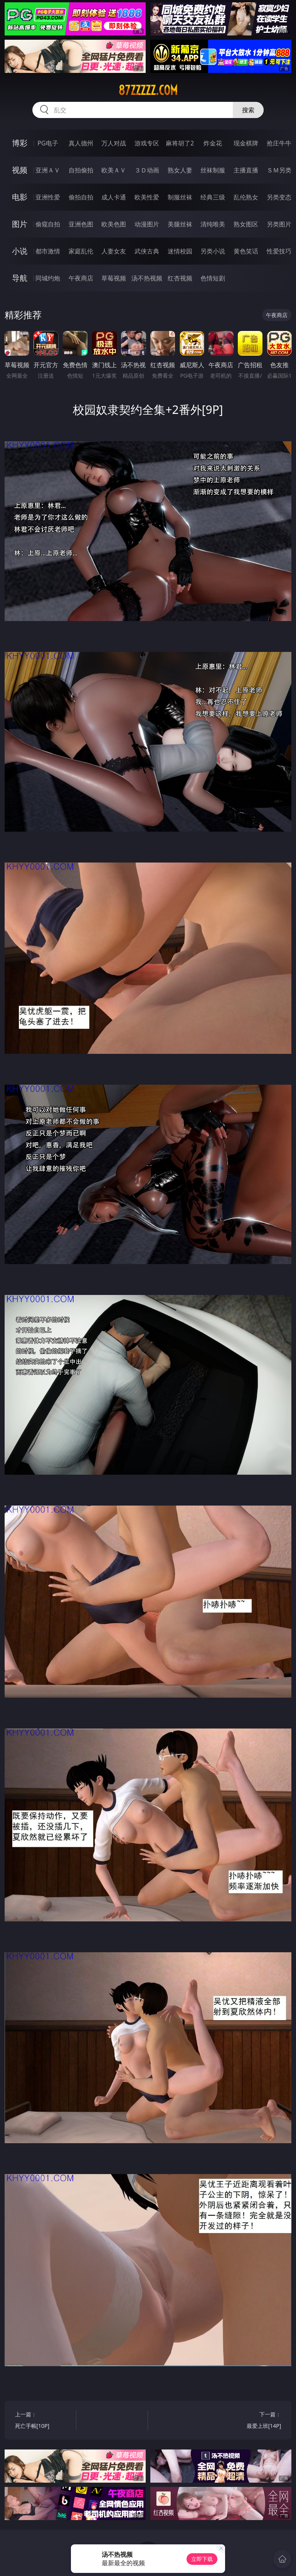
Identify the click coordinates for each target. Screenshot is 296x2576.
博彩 (19, 143)
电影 (19, 197)
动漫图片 (147, 224)
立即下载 (202, 2558)
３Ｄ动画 (147, 170)
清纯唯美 (212, 224)
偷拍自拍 (81, 197)
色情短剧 (212, 278)
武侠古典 (147, 251)
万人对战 (113, 143)
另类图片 (279, 224)
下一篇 (252, 2421)
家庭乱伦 (81, 251)
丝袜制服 (212, 170)
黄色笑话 (246, 251)
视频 (19, 170)
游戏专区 (147, 143)
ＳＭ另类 (279, 170)
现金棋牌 (246, 143)
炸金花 (213, 143)
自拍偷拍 (81, 170)
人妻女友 (113, 251)
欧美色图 (113, 224)
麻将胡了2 (180, 143)
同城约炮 (47, 278)
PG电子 (47, 143)
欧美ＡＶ (113, 170)
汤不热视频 (146, 278)
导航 (19, 278)
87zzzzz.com (148, 90)
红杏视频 (180, 278)
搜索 (248, 110)
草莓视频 (113, 278)
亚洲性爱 (47, 197)
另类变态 (279, 197)
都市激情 (47, 251)
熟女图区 (246, 224)
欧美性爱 (147, 197)
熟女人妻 (180, 170)
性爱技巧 (279, 251)
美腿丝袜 (180, 224)
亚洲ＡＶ (47, 170)
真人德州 (81, 143)
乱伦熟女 (246, 197)
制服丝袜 (180, 197)
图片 (19, 224)
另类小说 (212, 251)
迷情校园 (180, 251)
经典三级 (212, 197)
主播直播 (246, 170)
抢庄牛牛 (279, 143)
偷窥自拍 (47, 224)
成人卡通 (113, 197)
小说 (19, 251)
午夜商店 (81, 278)
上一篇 (44, 2421)
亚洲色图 (81, 224)
